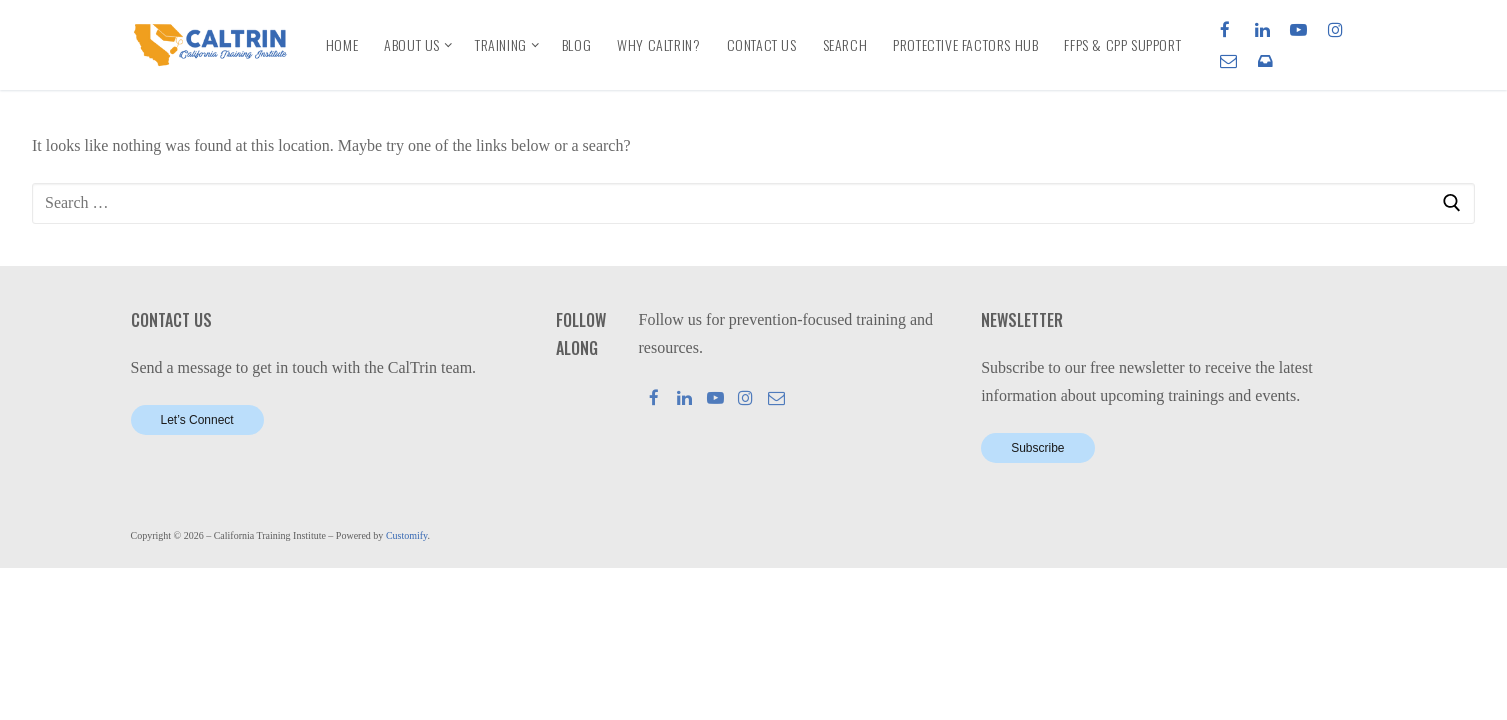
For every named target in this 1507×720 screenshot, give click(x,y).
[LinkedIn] (1262, 29)
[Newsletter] (1265, 60)
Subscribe (1037, 448)
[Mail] (776, 397)
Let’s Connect (197, 420)
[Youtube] (1298, 29)
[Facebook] (1225, 29)
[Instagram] (1335, 29)
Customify (407, 535)
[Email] (1228, 60)
